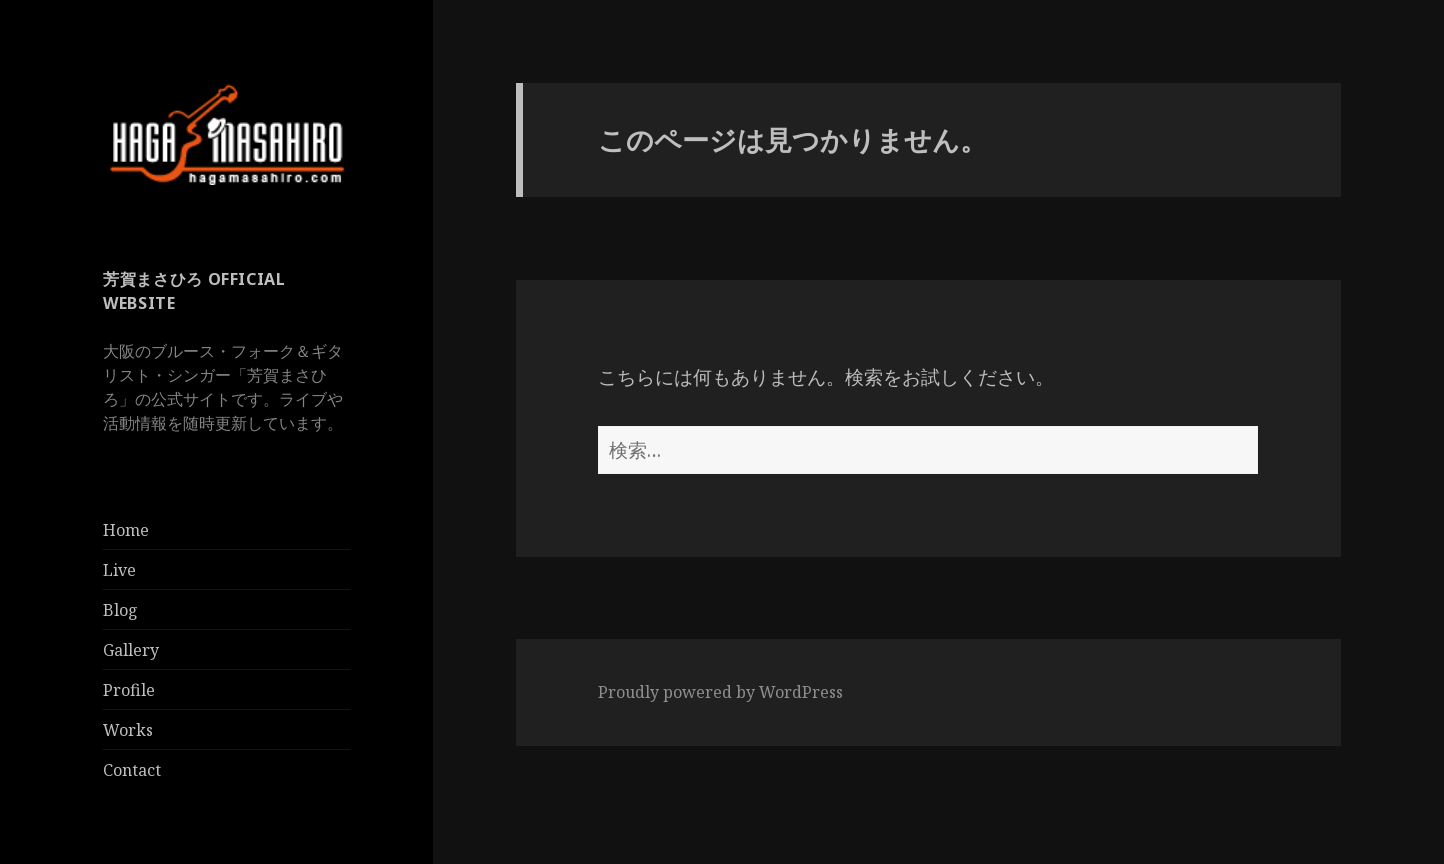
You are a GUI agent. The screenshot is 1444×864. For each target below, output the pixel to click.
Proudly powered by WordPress (720, 692)
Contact (132, 770)
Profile (129, 690)
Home (126, 530)
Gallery (131, 650)
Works (128, 730)
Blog (120, 610)
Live (119, 570)
